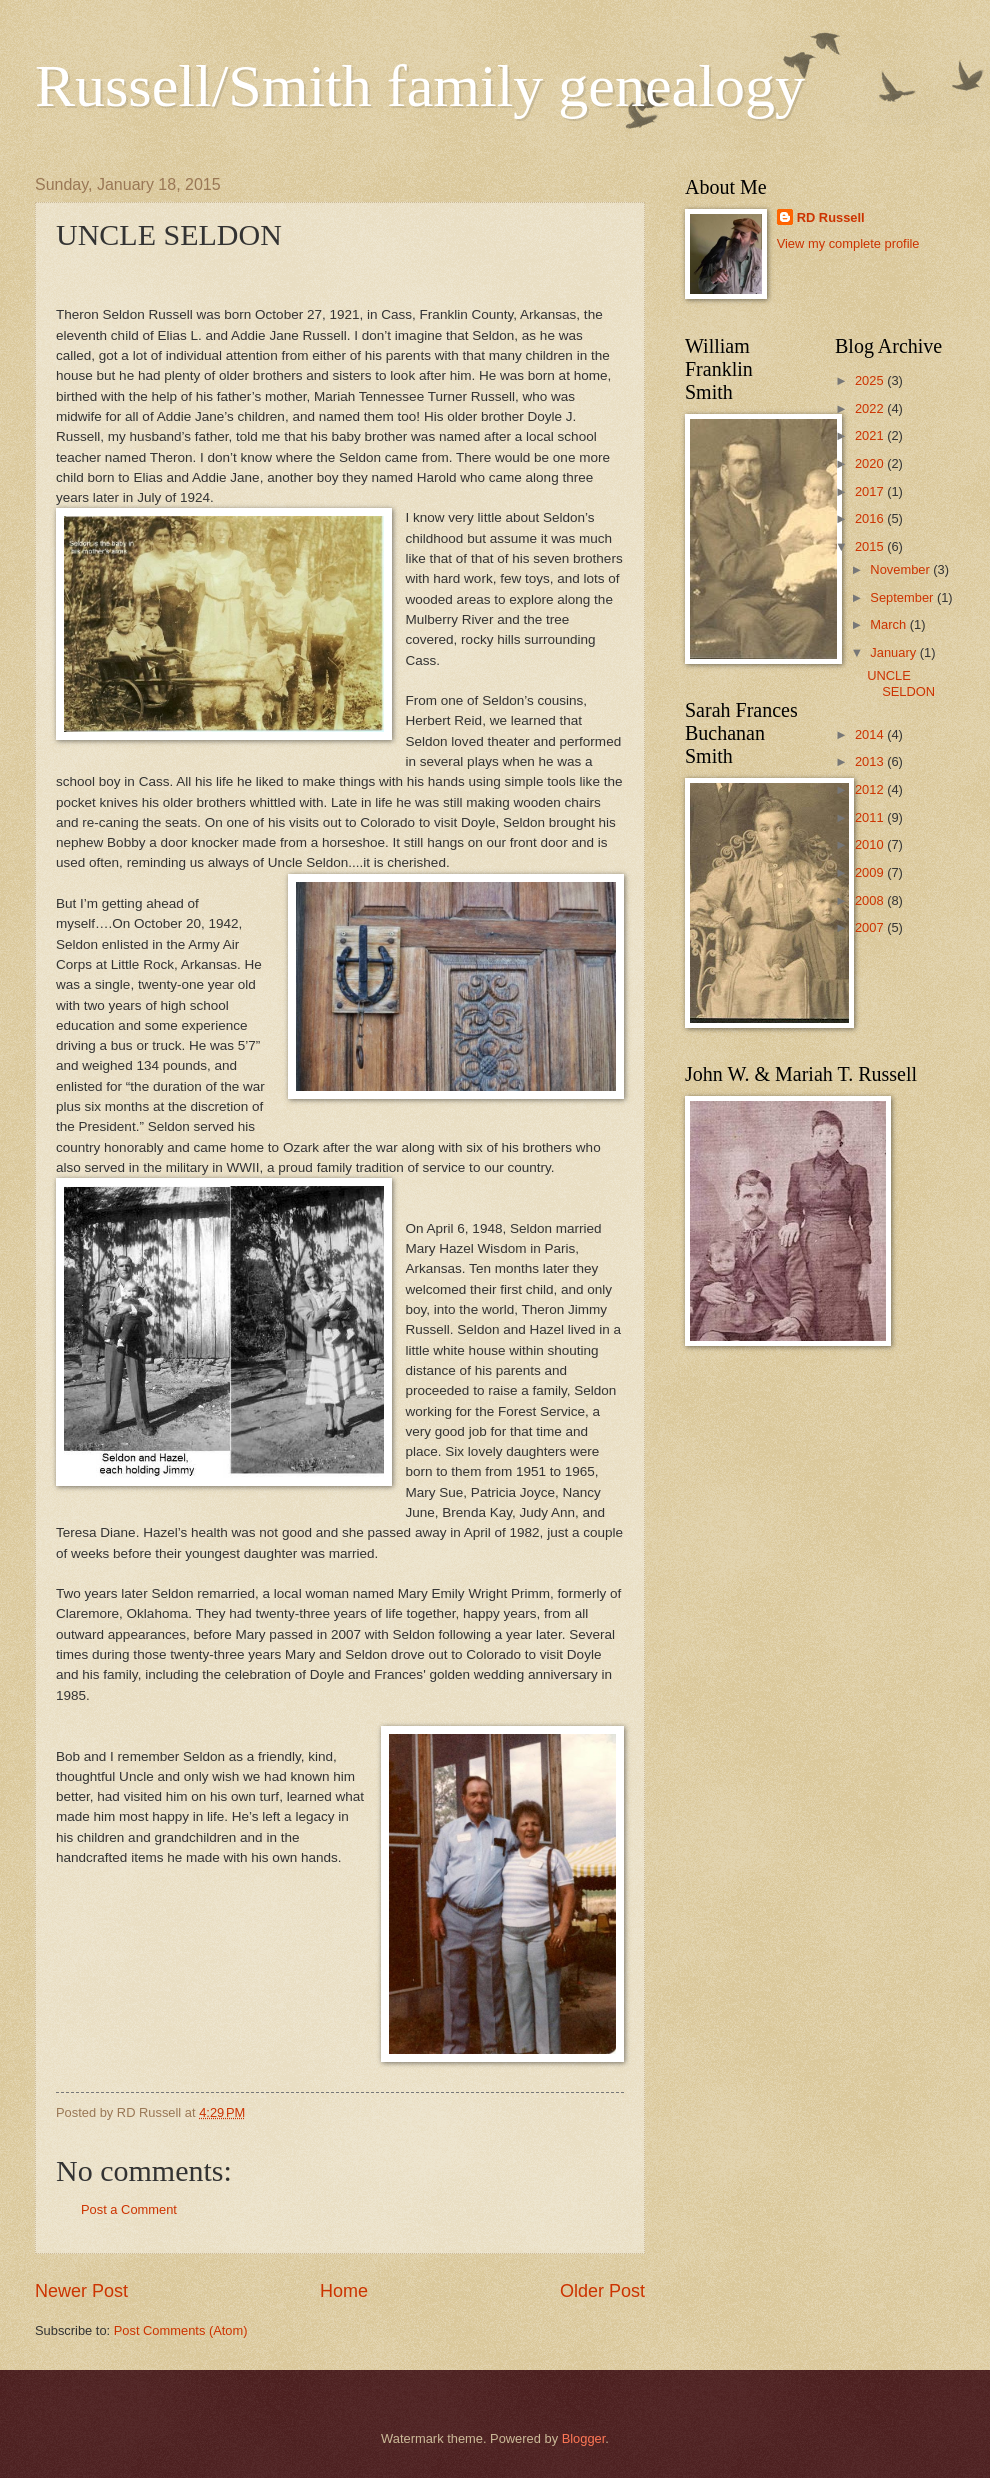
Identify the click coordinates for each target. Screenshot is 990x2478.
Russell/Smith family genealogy (420, 86)
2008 (871, 900)
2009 (871, 872)
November (901, 569)
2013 (871, 761)
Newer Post (81, 2291)
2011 (871, 817)
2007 (871, 927)
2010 (871, 844)
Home (344, 2291)
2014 (871, 734)
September (903, 597)
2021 (871, 435)
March (889, 624)
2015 (871, 546)
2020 (871, 463)
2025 (871, 380)
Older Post (602, 2291)
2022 (871, 408)
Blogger (584, 2438)
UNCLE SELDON (901, 683)
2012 (871, 789)
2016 (871, 518)
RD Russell (831, 217)
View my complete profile (848, 243)
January (894, 652)
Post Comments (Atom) (181, 2330)
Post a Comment (129, 2209)
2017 (871, 491)
